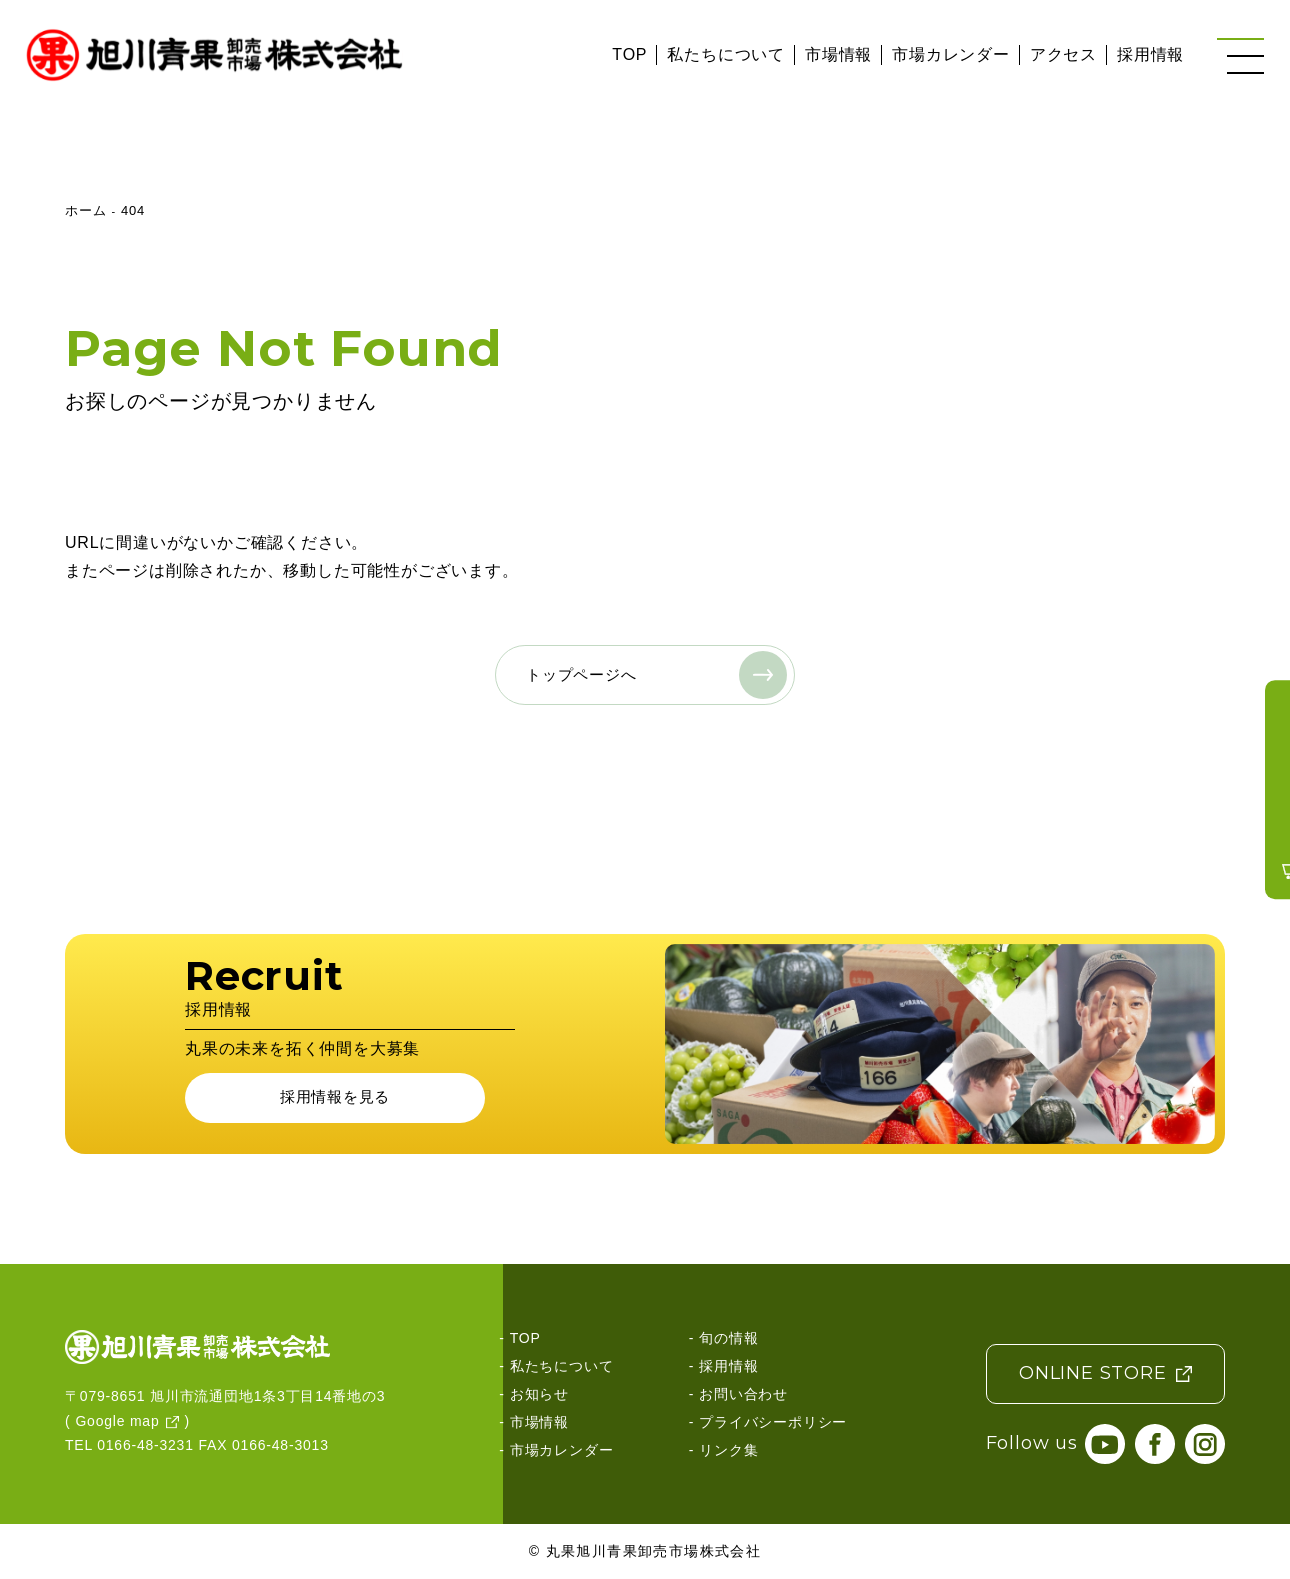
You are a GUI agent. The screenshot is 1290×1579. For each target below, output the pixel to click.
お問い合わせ (743, 1394)
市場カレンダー (951, 54)
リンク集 (728, 1450)
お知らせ (539, 1394)
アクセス (1063, 54)
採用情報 (1150, 54)
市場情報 (838, 54)
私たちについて (726, 54)
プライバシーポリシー (773, 1422)
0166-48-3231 (145, 1446)
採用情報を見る (335, 1097)
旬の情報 (728, 1338)
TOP (629, 54)
